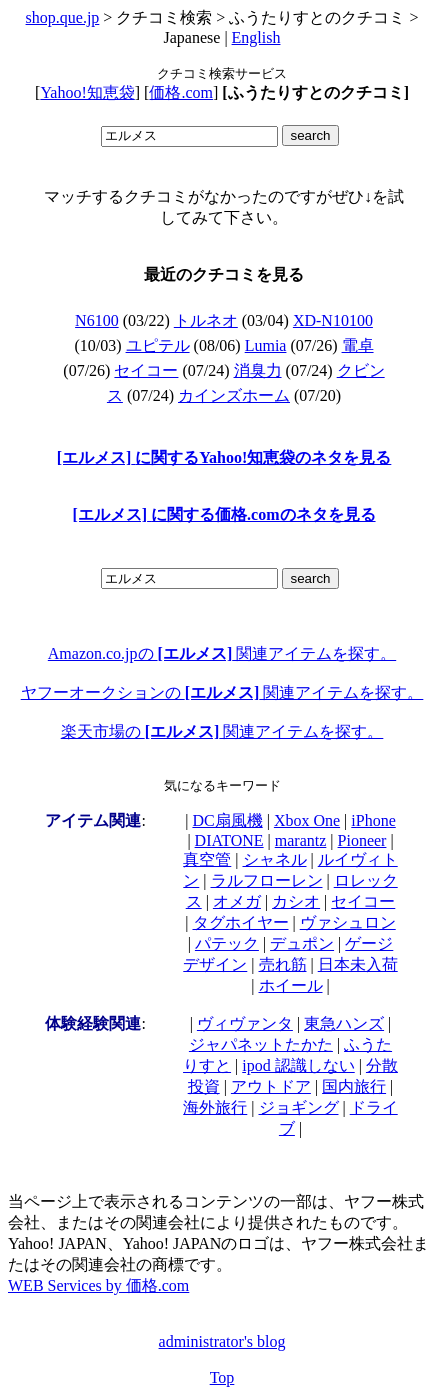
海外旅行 (215, 1107)
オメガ (237, 901)
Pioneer (362, 840)
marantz (301, 840)
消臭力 (258, 370)
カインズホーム (234, 395)
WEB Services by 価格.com (98, 1285)
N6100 (97, 320)
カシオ (296, 901)
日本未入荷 (358, 964)
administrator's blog (222, 1341)
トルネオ (206, 320)
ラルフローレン (267, 880)
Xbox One (307, 820)
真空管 (207, 859)
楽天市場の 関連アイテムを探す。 (222, 731)
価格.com (181, 92)
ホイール (291, 985)
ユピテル (158, 345)
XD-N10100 (333, 320)
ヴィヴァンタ (245, 1023)
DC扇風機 (227, 820)
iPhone (373, 820)
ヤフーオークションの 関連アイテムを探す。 (222, 692)
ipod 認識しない (298, 1065)
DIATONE (229, 840)
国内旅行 (354, 1086)
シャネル (275, 859)
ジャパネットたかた (261, 1044)
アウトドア (271, 1086)
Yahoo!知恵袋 (87, 92)
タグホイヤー (241, 922)
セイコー (146, 370)
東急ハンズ (344, 1023)
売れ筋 (283, 964)
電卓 (358, 345)
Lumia (266, 345)
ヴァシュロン (348, 922)
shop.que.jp (63, 17)
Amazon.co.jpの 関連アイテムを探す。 (222, 653)
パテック (227, 943)
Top (222, 1377)
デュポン (302, 943)
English (256, 37)
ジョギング (299, 1107)
